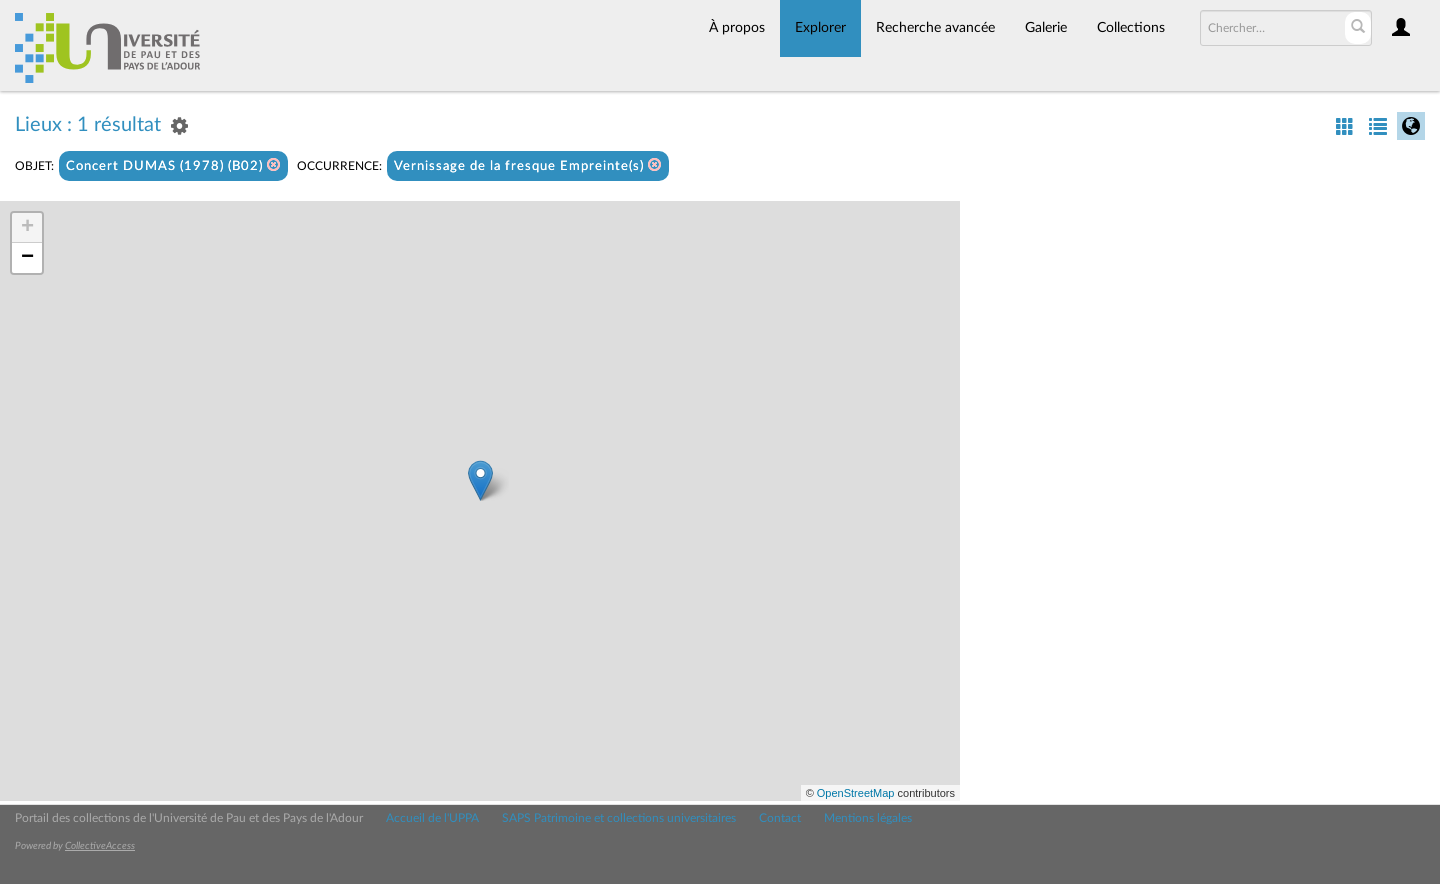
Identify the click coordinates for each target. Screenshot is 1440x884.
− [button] (27, 258)
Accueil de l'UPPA (432, 818)
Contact (780, 818)
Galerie (1046, 28)
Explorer (820, 28)
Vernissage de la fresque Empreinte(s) (528, 165)
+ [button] (27, 228)
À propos (737, 28)
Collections (1131, 28)
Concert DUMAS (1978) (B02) (173, 165)
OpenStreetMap (856, 793)
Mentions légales (868, 818)
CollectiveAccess (100, 846)
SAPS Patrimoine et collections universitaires (619, 818)
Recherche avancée (935, 28)
